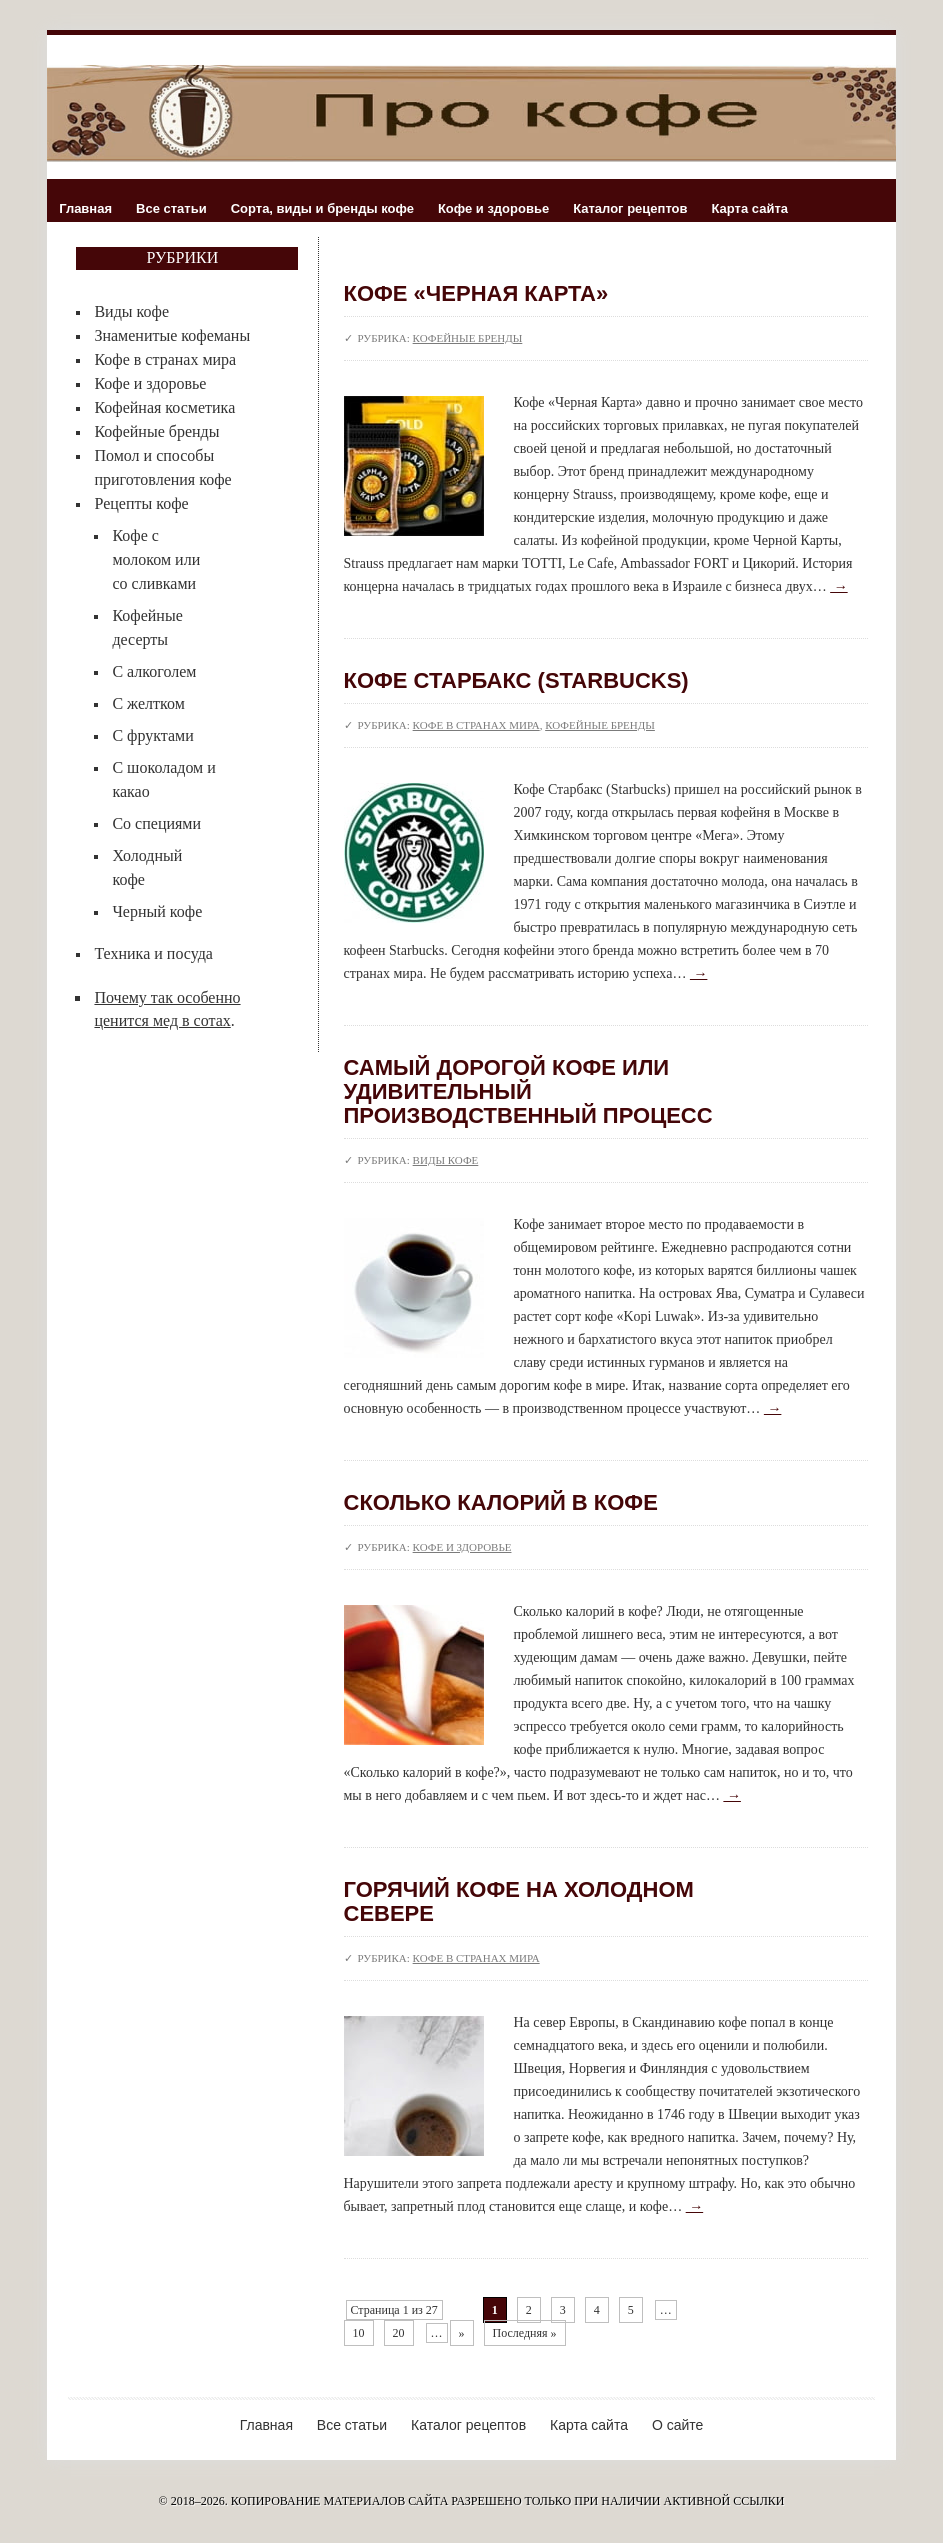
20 (399, 2333)
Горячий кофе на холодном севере (519, 1901)
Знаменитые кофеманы (172, 335)
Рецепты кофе (141, 503)
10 (359, 2333)
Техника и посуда (153, 953)
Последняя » (525, 2333)
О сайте (677, 2425)
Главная (85, 208)
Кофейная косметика (164, 407)
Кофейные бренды (156, 431)
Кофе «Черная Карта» (476, 293)
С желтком (148, 703)
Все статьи (171, 208)
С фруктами (152, 735)
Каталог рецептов (630, 208)
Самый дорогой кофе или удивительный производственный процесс (528, 1091)
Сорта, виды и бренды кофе (322, 208)
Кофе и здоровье (493, 208)
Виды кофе (131, 311)
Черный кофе (157, 911)
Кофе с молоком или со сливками (156, 559)
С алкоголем (154, 671)
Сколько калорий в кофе (501, 1502)
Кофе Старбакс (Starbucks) (516, 680)
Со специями (156, 823)
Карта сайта (750, 208)
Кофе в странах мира (165, 359)
